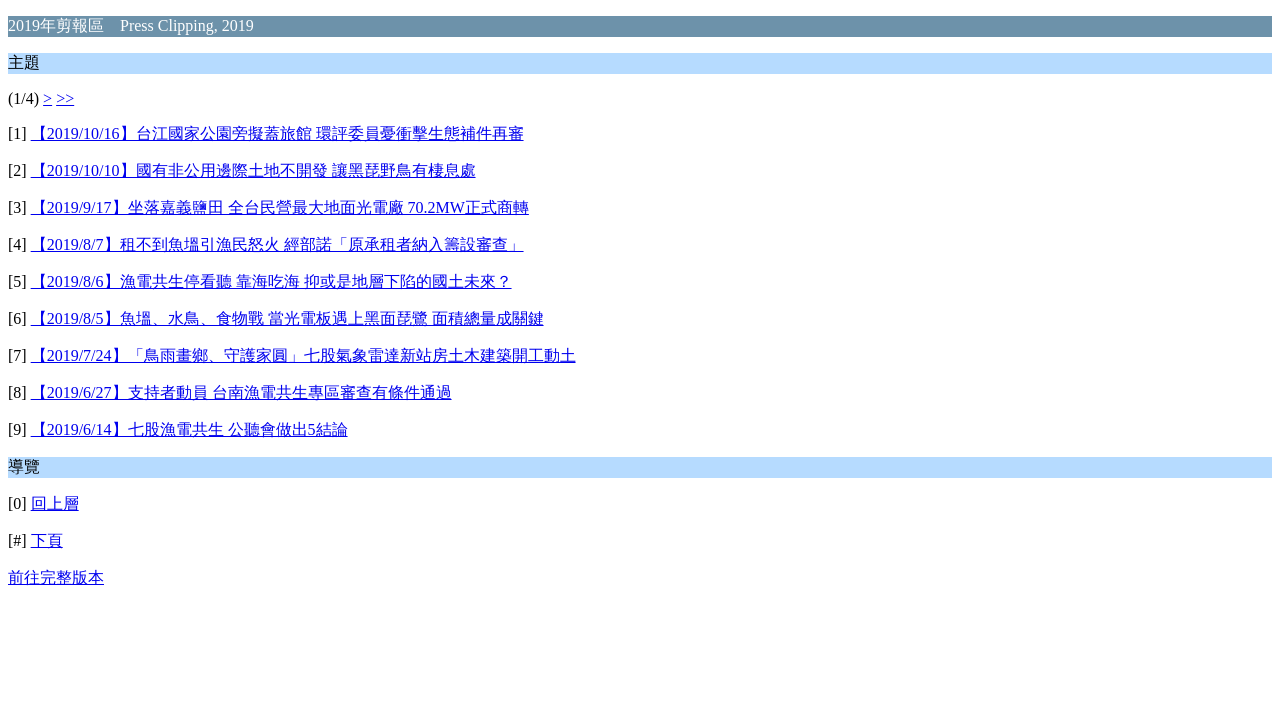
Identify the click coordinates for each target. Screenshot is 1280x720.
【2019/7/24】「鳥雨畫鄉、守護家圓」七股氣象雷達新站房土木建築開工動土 (303, 355)
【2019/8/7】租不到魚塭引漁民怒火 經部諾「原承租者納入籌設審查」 (277, 244)
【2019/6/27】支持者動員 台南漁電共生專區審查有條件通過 (241, 392)
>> (65, 98)
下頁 (47, 540)
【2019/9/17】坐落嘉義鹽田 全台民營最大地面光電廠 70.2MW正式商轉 (280, 207)
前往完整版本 (56, 577)
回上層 (55, 503)
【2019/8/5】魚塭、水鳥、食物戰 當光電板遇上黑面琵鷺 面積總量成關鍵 (287, 318)
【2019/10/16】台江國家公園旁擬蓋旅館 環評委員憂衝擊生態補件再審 (277, 133)
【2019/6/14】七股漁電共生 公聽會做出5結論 (189, 429)
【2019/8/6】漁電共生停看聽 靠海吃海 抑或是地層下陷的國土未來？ (271, 281)
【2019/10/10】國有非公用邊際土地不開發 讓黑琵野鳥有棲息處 (253, 170)
